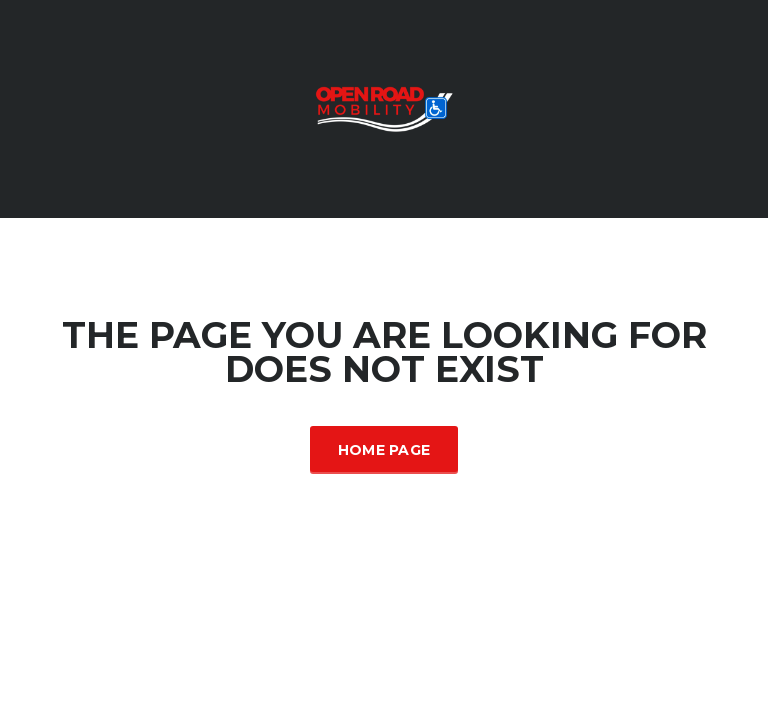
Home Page (384, 450)
